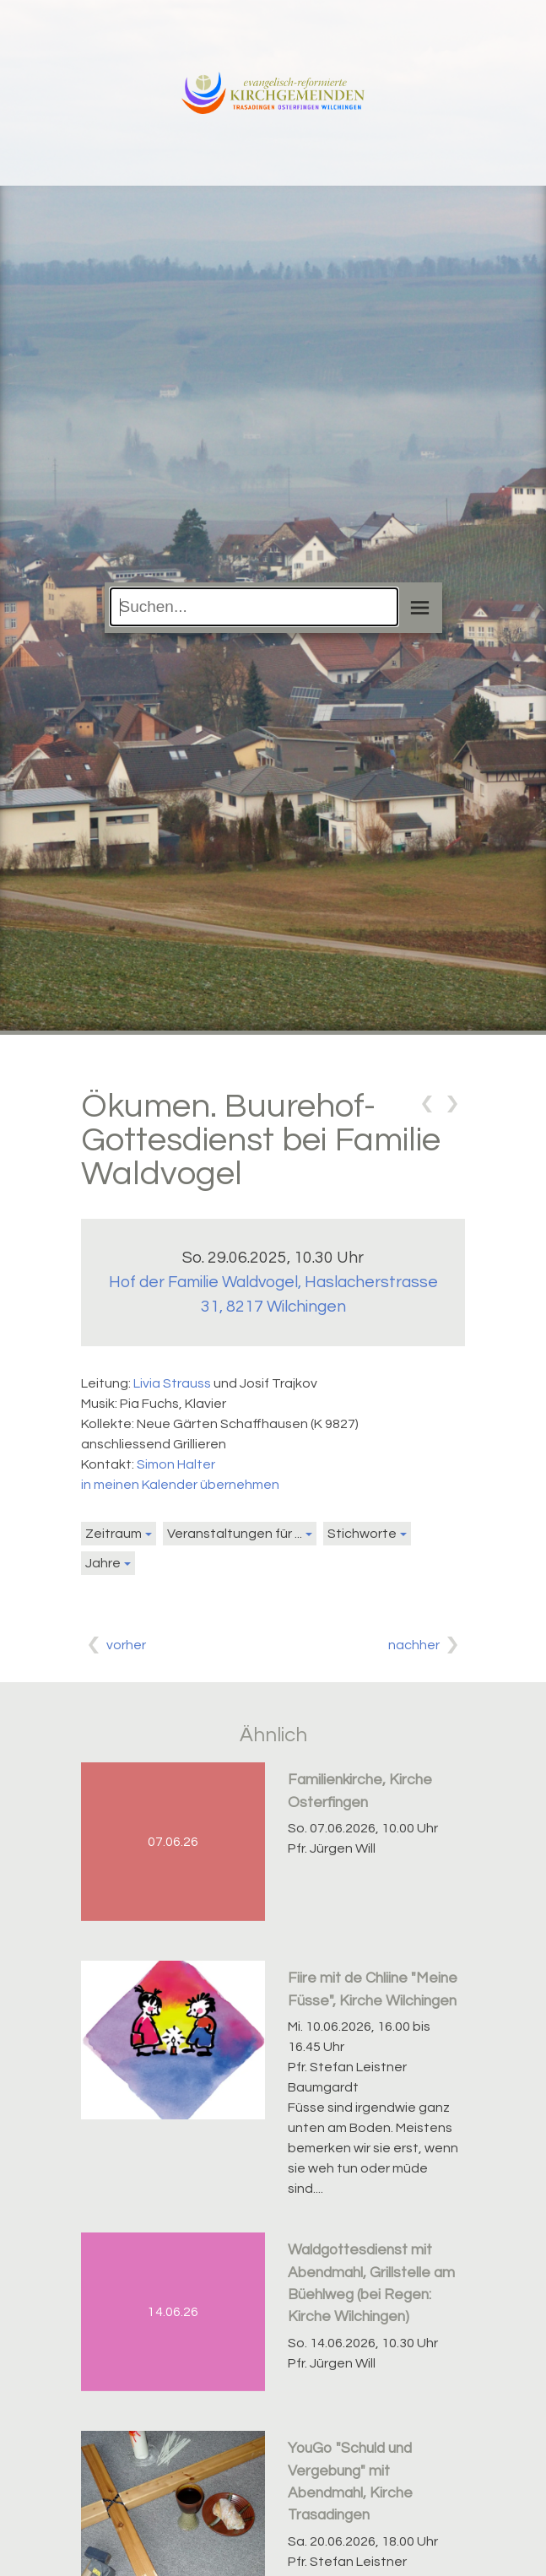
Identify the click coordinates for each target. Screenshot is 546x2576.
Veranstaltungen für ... (234, 1533)
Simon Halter (176, 1464)
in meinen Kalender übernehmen (180, 1484)
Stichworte (362, 1533)
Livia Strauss (172, 1383)
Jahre (103, 1563)
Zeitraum (113, 1533)
